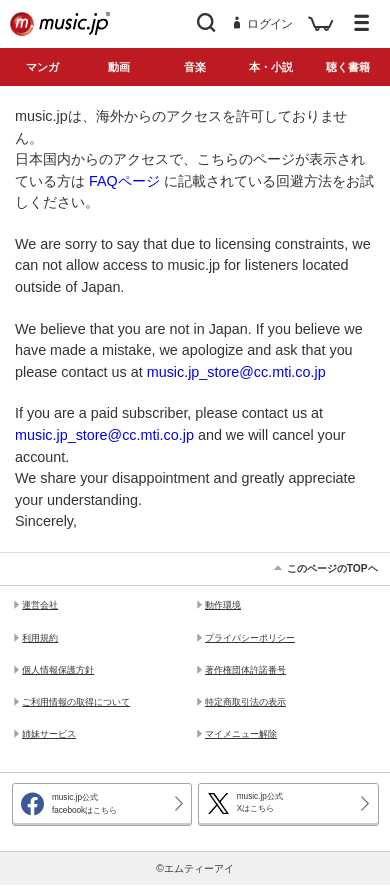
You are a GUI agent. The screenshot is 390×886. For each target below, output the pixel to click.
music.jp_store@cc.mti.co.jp (236, 372)
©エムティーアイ (195, 868)
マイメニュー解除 (241, 734)
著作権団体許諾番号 (245, 670)
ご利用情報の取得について (76, 702)
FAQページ (124, 181)
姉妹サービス (49, 734)
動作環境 (223, 605)
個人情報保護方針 (58, 670)
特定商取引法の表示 (245, 702)
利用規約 (40, 638)
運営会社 (40, 605)
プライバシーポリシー (250, 638)
